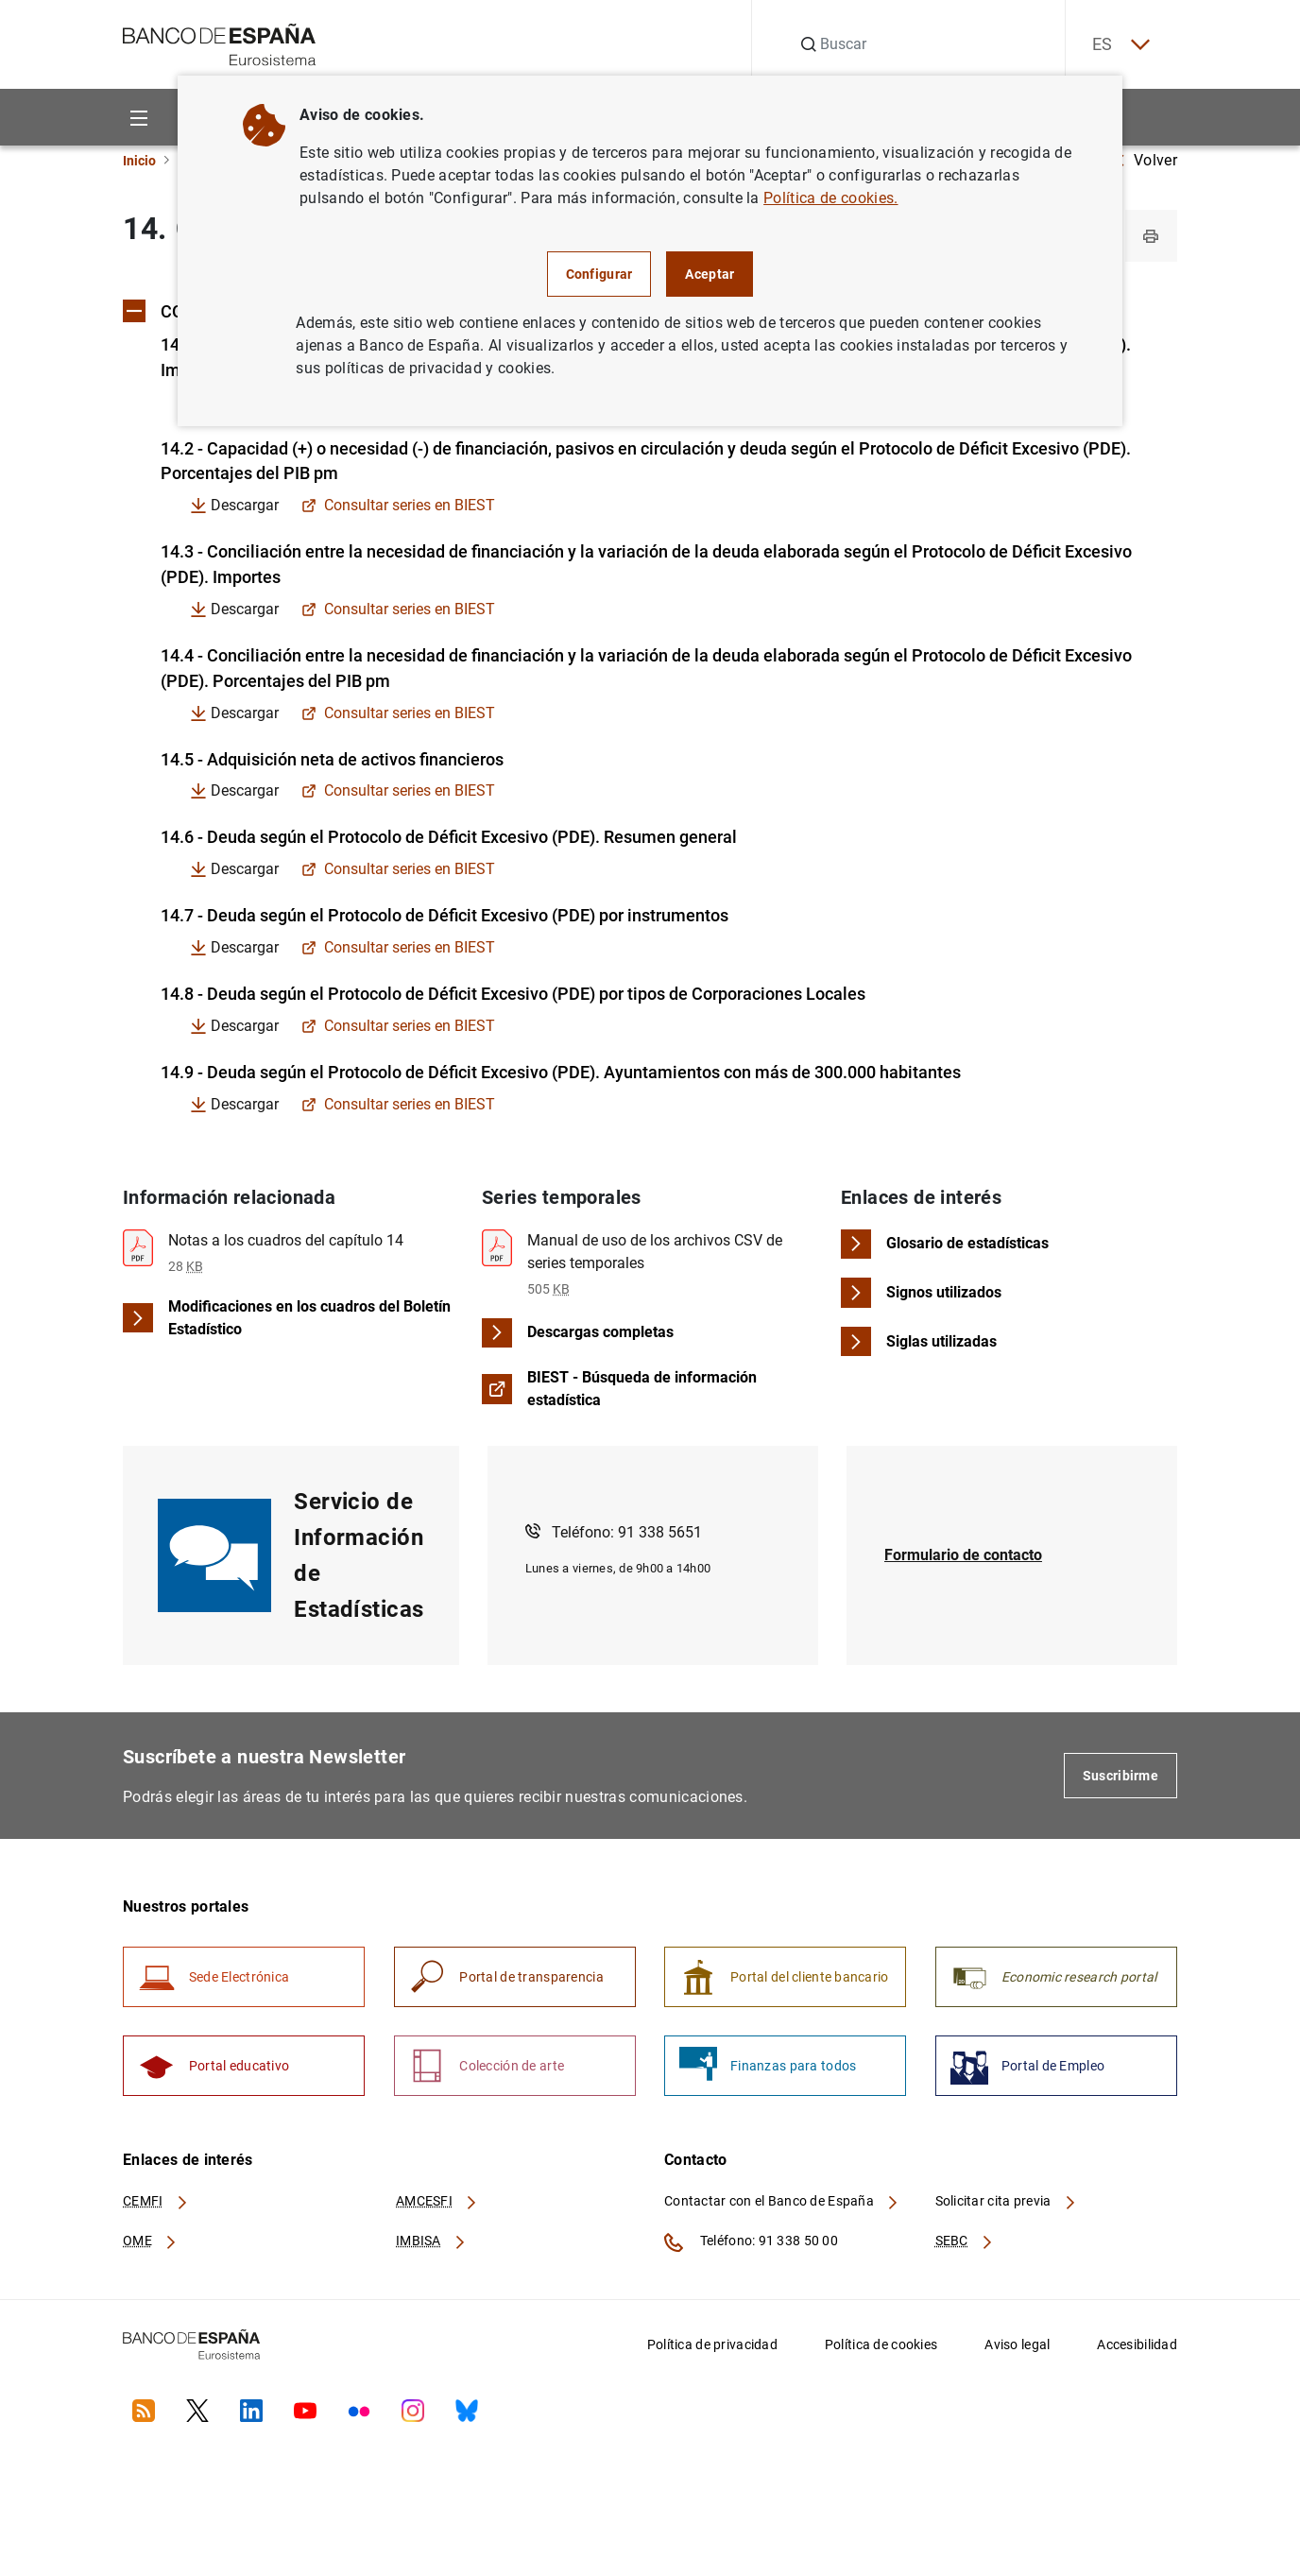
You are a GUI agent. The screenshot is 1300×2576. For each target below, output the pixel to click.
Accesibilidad (1137, 2349)
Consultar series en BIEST (398, 507)
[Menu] (138, 117)
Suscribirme (1120, 1779)
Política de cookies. (830, 198)
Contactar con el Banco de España (782, 2206)
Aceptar (709, 274)
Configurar (599, 274)
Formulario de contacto (963, 1559)
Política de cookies (881, 2349)
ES (1118, 45)
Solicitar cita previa (1006, 2206)
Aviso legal (1017, 2349)
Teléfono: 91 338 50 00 (751, 2247)
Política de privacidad (712, 2349)
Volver (1146, 160)
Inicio (139, 160)
